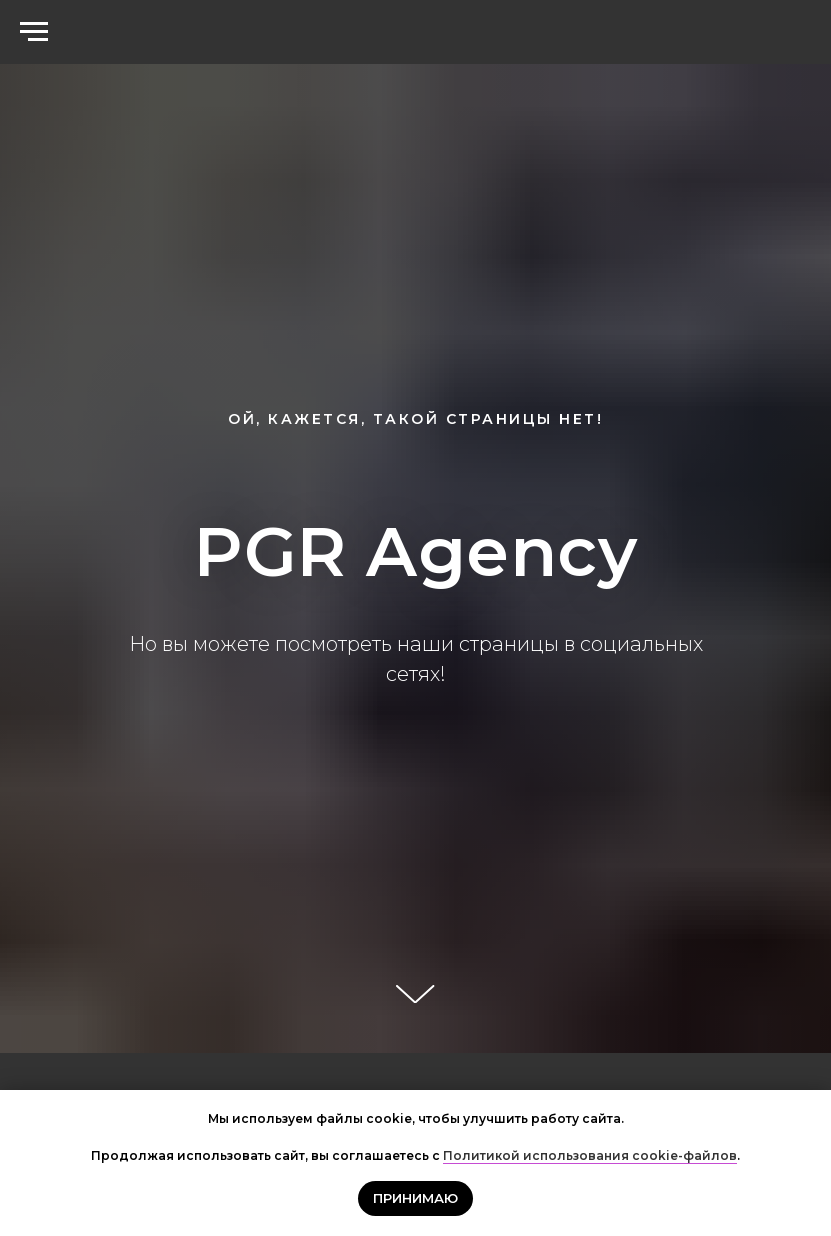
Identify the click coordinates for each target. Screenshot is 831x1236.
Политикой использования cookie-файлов (590, 1155)
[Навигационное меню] (34, 32)
